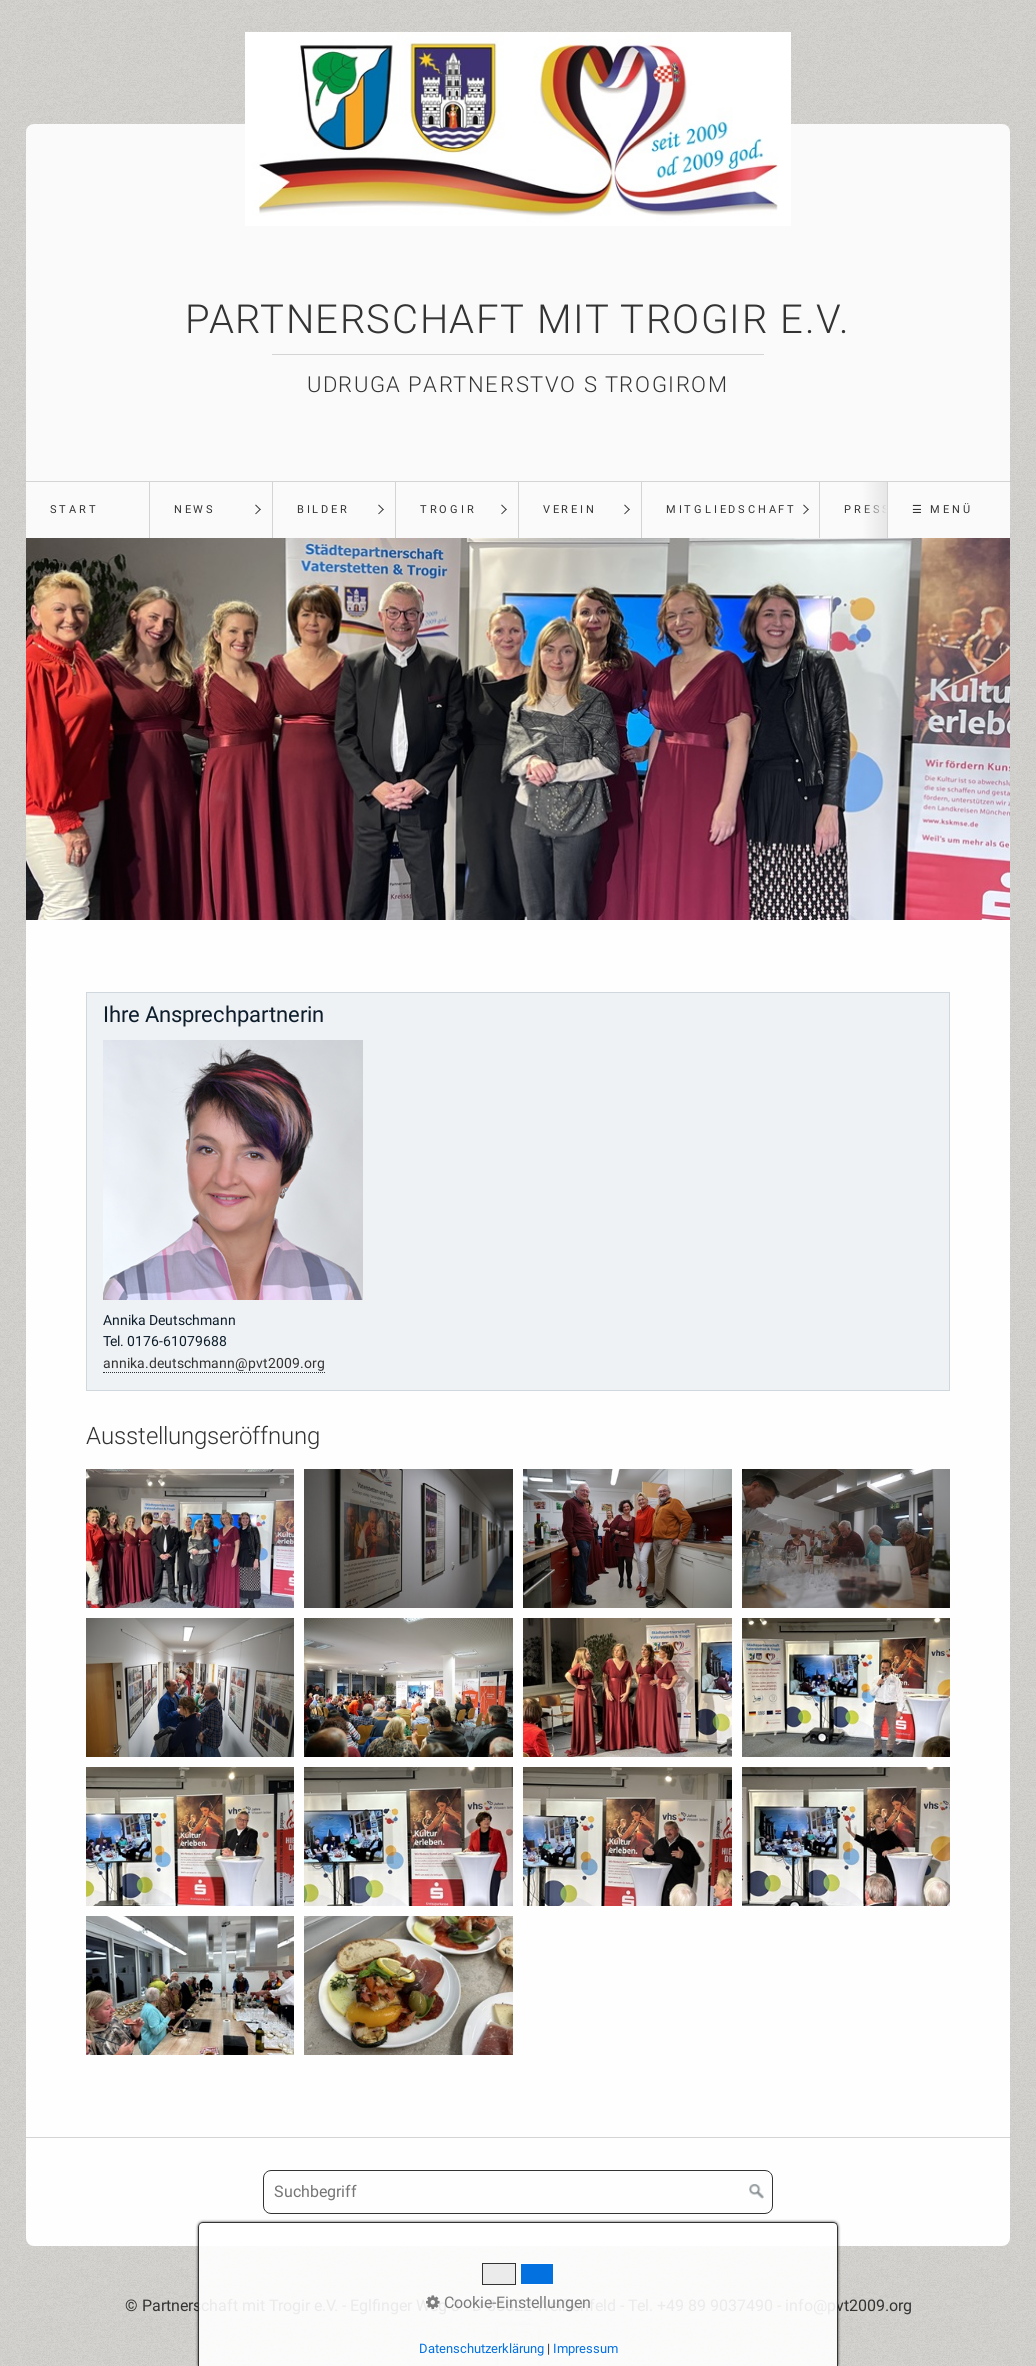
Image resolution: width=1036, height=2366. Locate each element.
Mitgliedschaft (731, 509)
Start (74, 509)
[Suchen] (757, 2192)
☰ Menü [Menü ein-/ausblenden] (942, 509)
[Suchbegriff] (518, 2192)
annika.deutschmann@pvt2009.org (214, 1363)
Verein (570, 509)
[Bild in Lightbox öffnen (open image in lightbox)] (190, 1538)
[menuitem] (87, 510)
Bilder (323, 509)
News (195, 509)
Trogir (448, 509)
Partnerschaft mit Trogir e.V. (517, 319)
